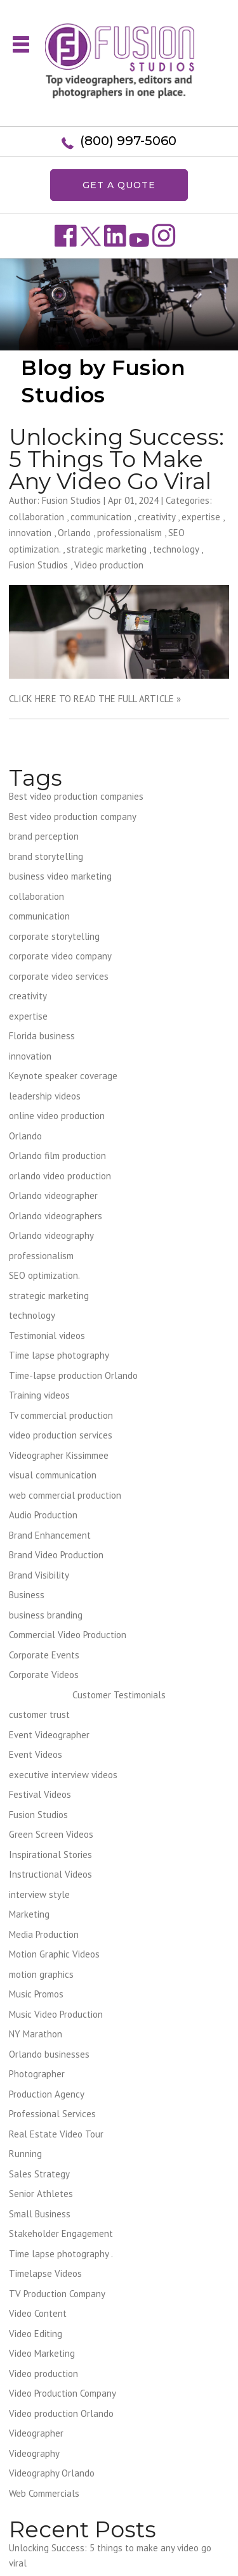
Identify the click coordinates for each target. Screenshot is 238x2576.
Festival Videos (40, 1794)
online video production (57, 1116)
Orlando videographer (53, 1195)
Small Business (39, 2214)
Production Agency (46, 2094)
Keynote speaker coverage (63, 1076)
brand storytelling (46, 856)
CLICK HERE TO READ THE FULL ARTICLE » (95, 699)
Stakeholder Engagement (61, 2233)
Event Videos (35, 1754)
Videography (34, 2453)
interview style (39, 1894)
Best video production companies (76, 796)
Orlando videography (51, 1235)
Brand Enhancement (50, 1535)
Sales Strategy (39, 2174)
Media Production (44, 1934)
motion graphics (41, 1974)
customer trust (39, 1714)
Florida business (42, 1036)
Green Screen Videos (51, 1834)
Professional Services (52, 2114)
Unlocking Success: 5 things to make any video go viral (116, 459)
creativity (156, 517)
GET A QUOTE (119, 185)
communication (100, 517)
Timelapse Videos (45, 2273)
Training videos (39, 1395)
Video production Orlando (61, 2413)
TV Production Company (57, 2294)
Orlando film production (57, 1156)
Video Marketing (42, 2353)
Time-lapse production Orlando (73, 1375)
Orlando (74, 533)
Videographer (36, 2433)
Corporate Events (44, 1655)
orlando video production (60, 1176)
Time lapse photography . (61, 2254)
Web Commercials (44, 2493)
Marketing (29, 1914)
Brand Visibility (39, 1575)
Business (26, 1595)
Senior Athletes (41, 2194)
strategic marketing (107, 549)
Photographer (37, 2074)
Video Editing (35, 2334)
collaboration (36, 517)
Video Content (38, 2313)
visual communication (52, 1475)
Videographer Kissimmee (59, 1455)
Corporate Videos (44, 1675)
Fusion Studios (38, 565)
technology (176, 549)
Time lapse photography (59, 1355)
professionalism (129, 533)
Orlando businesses (49, 2054)
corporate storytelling (54, 936)
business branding (46, 1615)
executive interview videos (63, 1775)
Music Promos (36, 1994)
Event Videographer (49, 1735)
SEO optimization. (44, 1275)
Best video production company (72, 817)
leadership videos (45, 1096)
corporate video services (59, 976)
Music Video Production (56, 2014)
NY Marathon (35, 2034)
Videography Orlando (52, 2473)
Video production (108, 565)
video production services (60, 1435)
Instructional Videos (50, 1874)
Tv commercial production (61, 1415)
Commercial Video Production (67, 1635)
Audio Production (43, 1515)
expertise (201, 517)
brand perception (44, 836)
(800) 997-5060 (128, 140)
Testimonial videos (47, 1336)
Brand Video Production (56, 1555)
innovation (30, 533)
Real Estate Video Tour (56, 2134)
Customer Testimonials (119, 1695)
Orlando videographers (55, 1216)
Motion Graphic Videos (54, 1954)
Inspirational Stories (50, 1855)
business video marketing (60, 876)
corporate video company (60, 956)
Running (25, 2154)
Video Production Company (62, 2393)
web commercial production (65, 1495)
